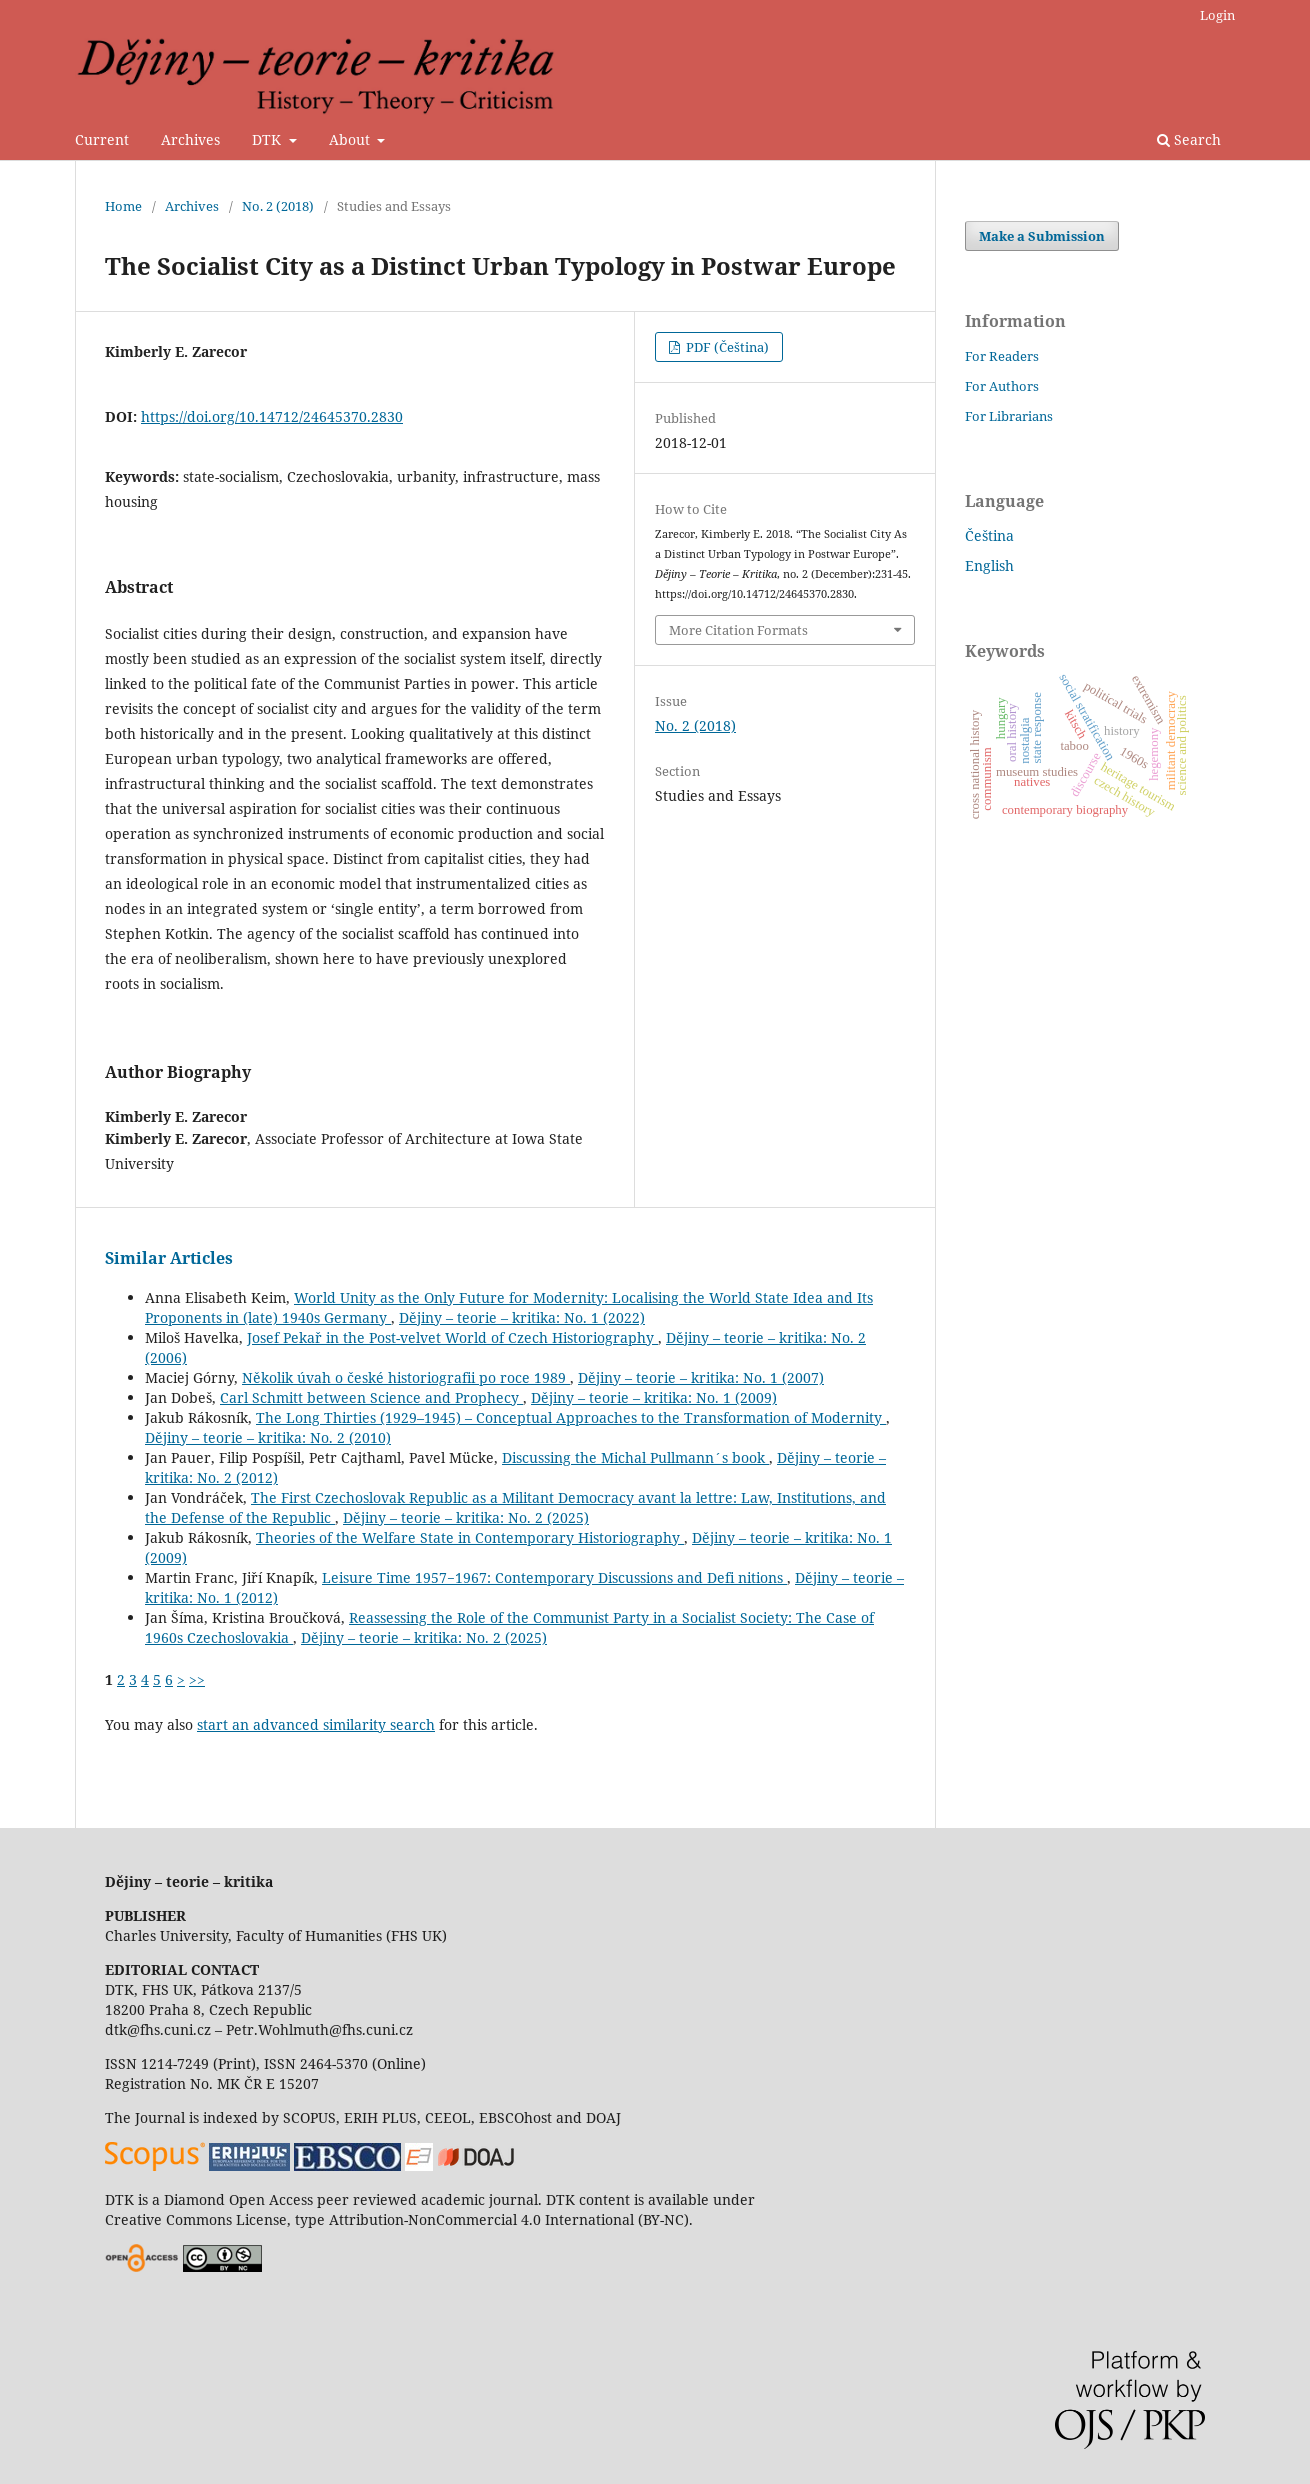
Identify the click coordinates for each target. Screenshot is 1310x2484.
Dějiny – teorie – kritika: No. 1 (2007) (701, 1377)
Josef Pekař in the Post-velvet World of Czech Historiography (452, 1337)
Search (1189, 139)
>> (197, 1679)
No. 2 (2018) (278, 206)
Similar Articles (169, 1258)
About (351, 139)
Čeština (989, 535)
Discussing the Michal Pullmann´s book (635, 1457)
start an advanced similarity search (316, 1724)
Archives (190, 139)
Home (123, 206)
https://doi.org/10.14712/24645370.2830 (272, 416)
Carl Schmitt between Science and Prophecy (371, 1397)
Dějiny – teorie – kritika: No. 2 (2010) (268, 1437)
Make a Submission (1042, 236)
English (989, 565)
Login (1217, 15)
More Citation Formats (738, 630)
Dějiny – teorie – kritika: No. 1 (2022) (522, 1317)
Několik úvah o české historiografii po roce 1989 (406, 1377)
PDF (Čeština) (726, 347)
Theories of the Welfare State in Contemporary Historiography (470, 1537)
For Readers (1002, 356)
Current (102, 139)
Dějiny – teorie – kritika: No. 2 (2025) (466, 1517)
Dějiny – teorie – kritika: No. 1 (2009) (654, 1397)
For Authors (1002, 386)
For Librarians (1009, 416)
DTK (268, 139)
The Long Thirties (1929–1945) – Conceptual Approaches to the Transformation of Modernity (571, 1417)
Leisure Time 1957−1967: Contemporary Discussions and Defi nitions (554, 1577)
